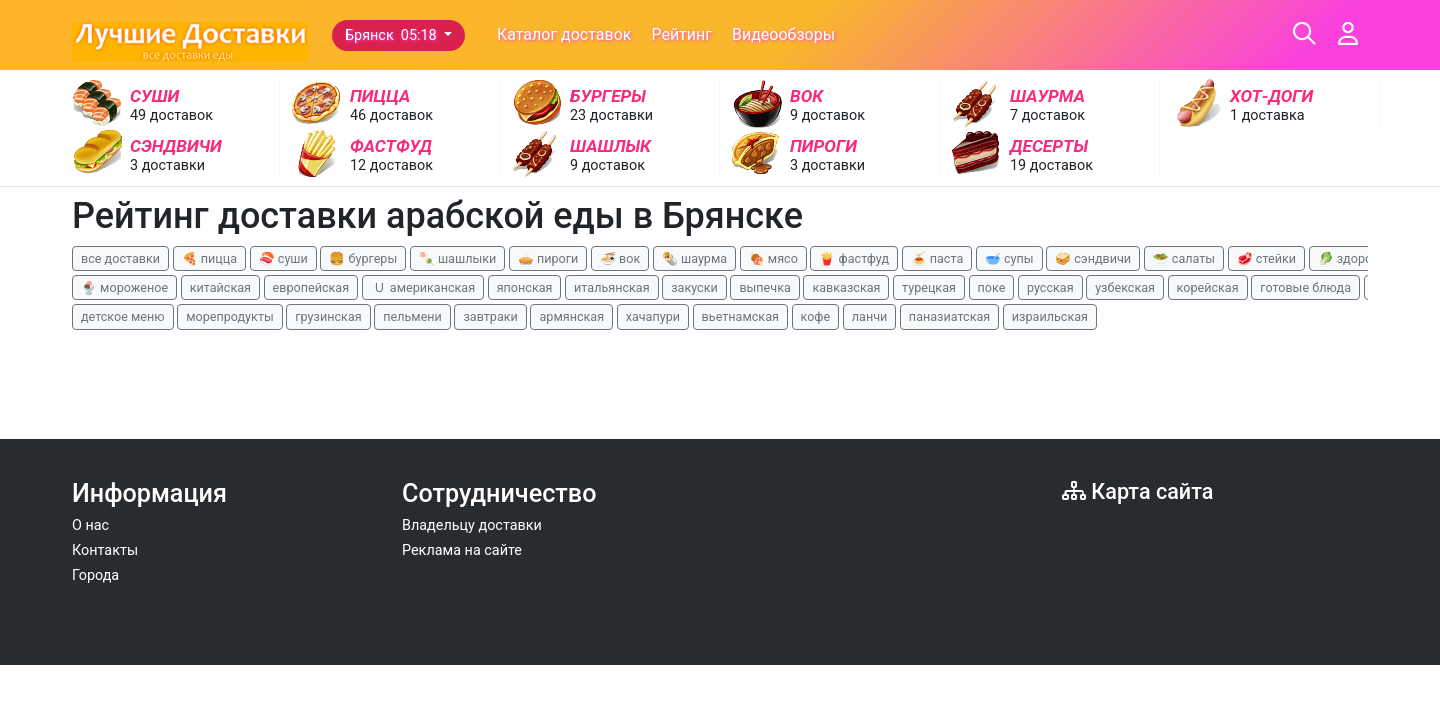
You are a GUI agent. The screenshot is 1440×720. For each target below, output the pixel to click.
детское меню (123, 316)
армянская (571, 316)
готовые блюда (1305, 287)
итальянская (612, 287)
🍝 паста (937, 258)
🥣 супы (1009, 258)
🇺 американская (423, 287)
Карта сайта (1137, 491)
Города (95, 575)
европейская (311, 287)
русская (1050, 287)
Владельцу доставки (472, 525)
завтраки (490, 316)
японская (525, 287)
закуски (694, 287)
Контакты (105, 550)
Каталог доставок (564, 34)
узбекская (1125, 287)
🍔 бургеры (363, 258)
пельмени (412, 316)
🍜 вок (620, 258)
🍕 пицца (209, 258)
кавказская (846, 287)
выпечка (764, 287)
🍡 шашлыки (458, 258)
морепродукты (230, 316)
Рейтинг (681, 34)
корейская (1208, 287)
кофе (816, 316)
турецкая (929, 287)
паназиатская (949, 316)
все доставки (120, 258)
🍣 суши (283, 258)
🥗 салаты (1184, 258)
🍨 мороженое (124, 287)
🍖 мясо (773, 258)
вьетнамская (740, 316)
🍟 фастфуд (854, 258)
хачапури (653, 316)
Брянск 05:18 (392, 35)
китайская (220, 287)
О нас (90, 525)
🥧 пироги (548, 258)
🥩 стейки (1266, 258)
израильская (1050, 316)
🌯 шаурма (694, 258)
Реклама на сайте (462, 550)
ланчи (870, 316)
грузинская (328, 316)
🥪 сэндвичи (1093, 258)
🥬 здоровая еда (1368, 258)
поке (992, 287)
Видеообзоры (783, 34)
